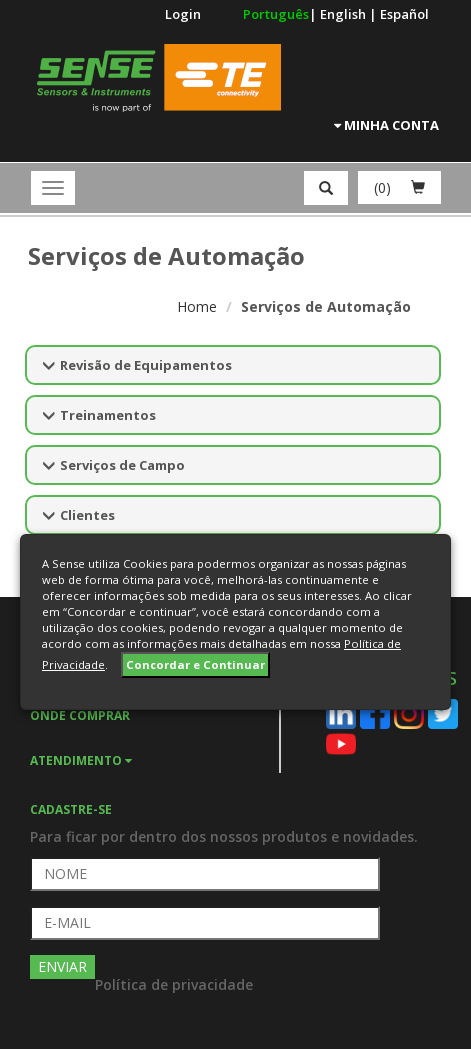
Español (404, 14)
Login (183, 14)
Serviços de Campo (122, 465)
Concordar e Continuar (195, 664)
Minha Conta (386, 125)
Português (276, 14)
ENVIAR (62, 966)
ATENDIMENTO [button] (81, 760)
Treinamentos (108, 415)
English (344, 14)
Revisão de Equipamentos (146, 365)
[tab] (154, 759)
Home (197, 306)
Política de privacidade (174, 984)
